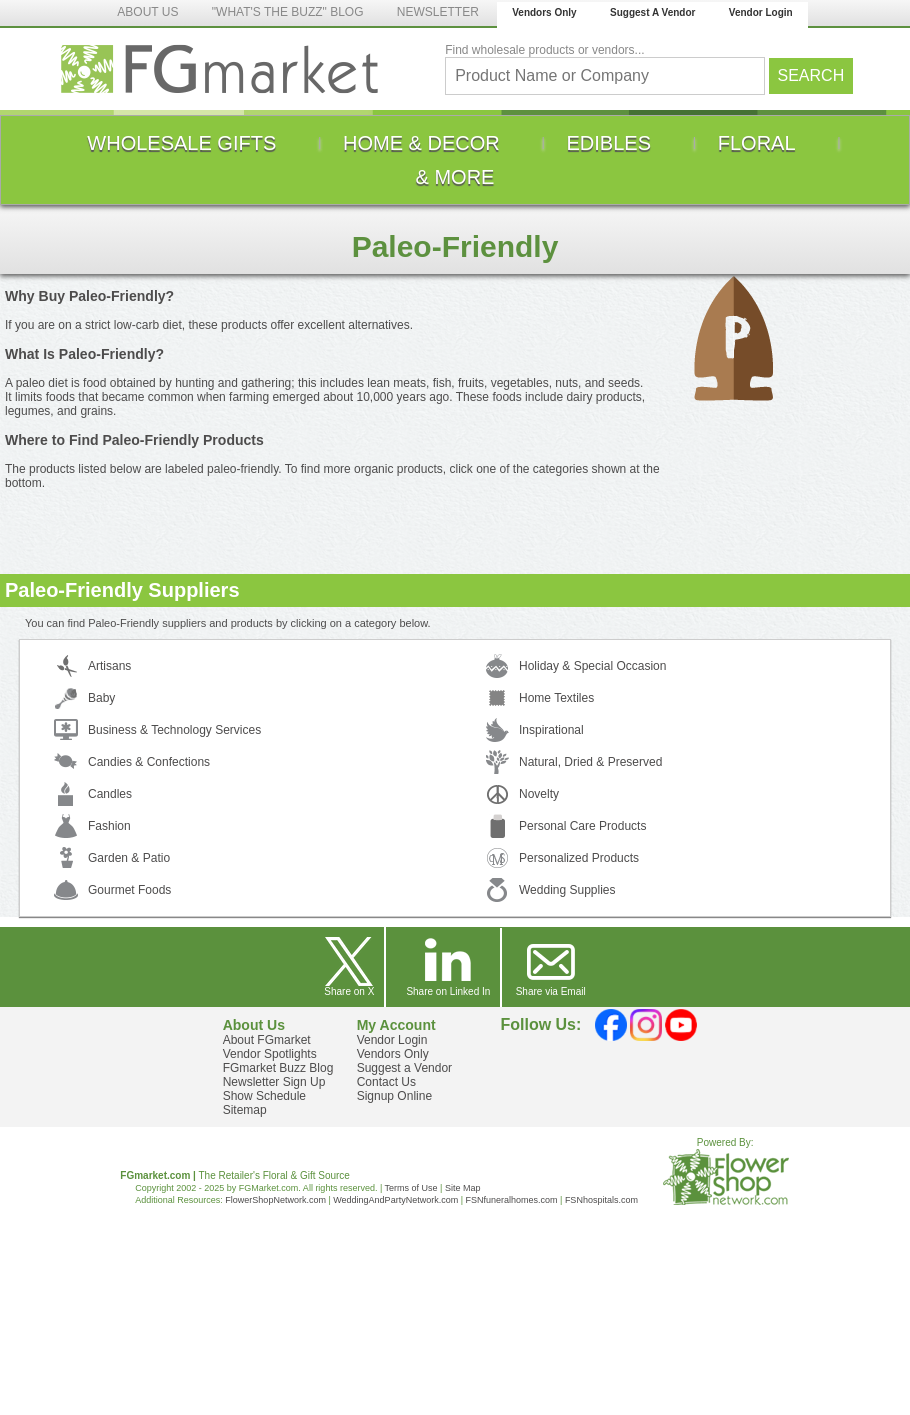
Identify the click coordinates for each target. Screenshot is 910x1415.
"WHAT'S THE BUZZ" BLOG (288, 12)
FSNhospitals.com (601, 1200)
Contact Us (386, 1082)
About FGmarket (267, 1040)
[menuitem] (181, 143)
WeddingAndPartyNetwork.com (395, 1200)
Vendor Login (761, 12)
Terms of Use (411, 1188)
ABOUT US (147, 12)
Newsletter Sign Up (274, 1082)
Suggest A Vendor (652, 12)
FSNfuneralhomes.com (511, 1200)
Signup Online (394, 1096)
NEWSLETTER (438, 12)
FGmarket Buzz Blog (278, 1068)
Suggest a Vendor (404, 1068)
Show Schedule (264, 1096)
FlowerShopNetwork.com (275, 1200)
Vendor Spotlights (270, 1054)
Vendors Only (544, 12)
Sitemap (245, 1110)
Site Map (463, 1188)
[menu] (455, 160)
